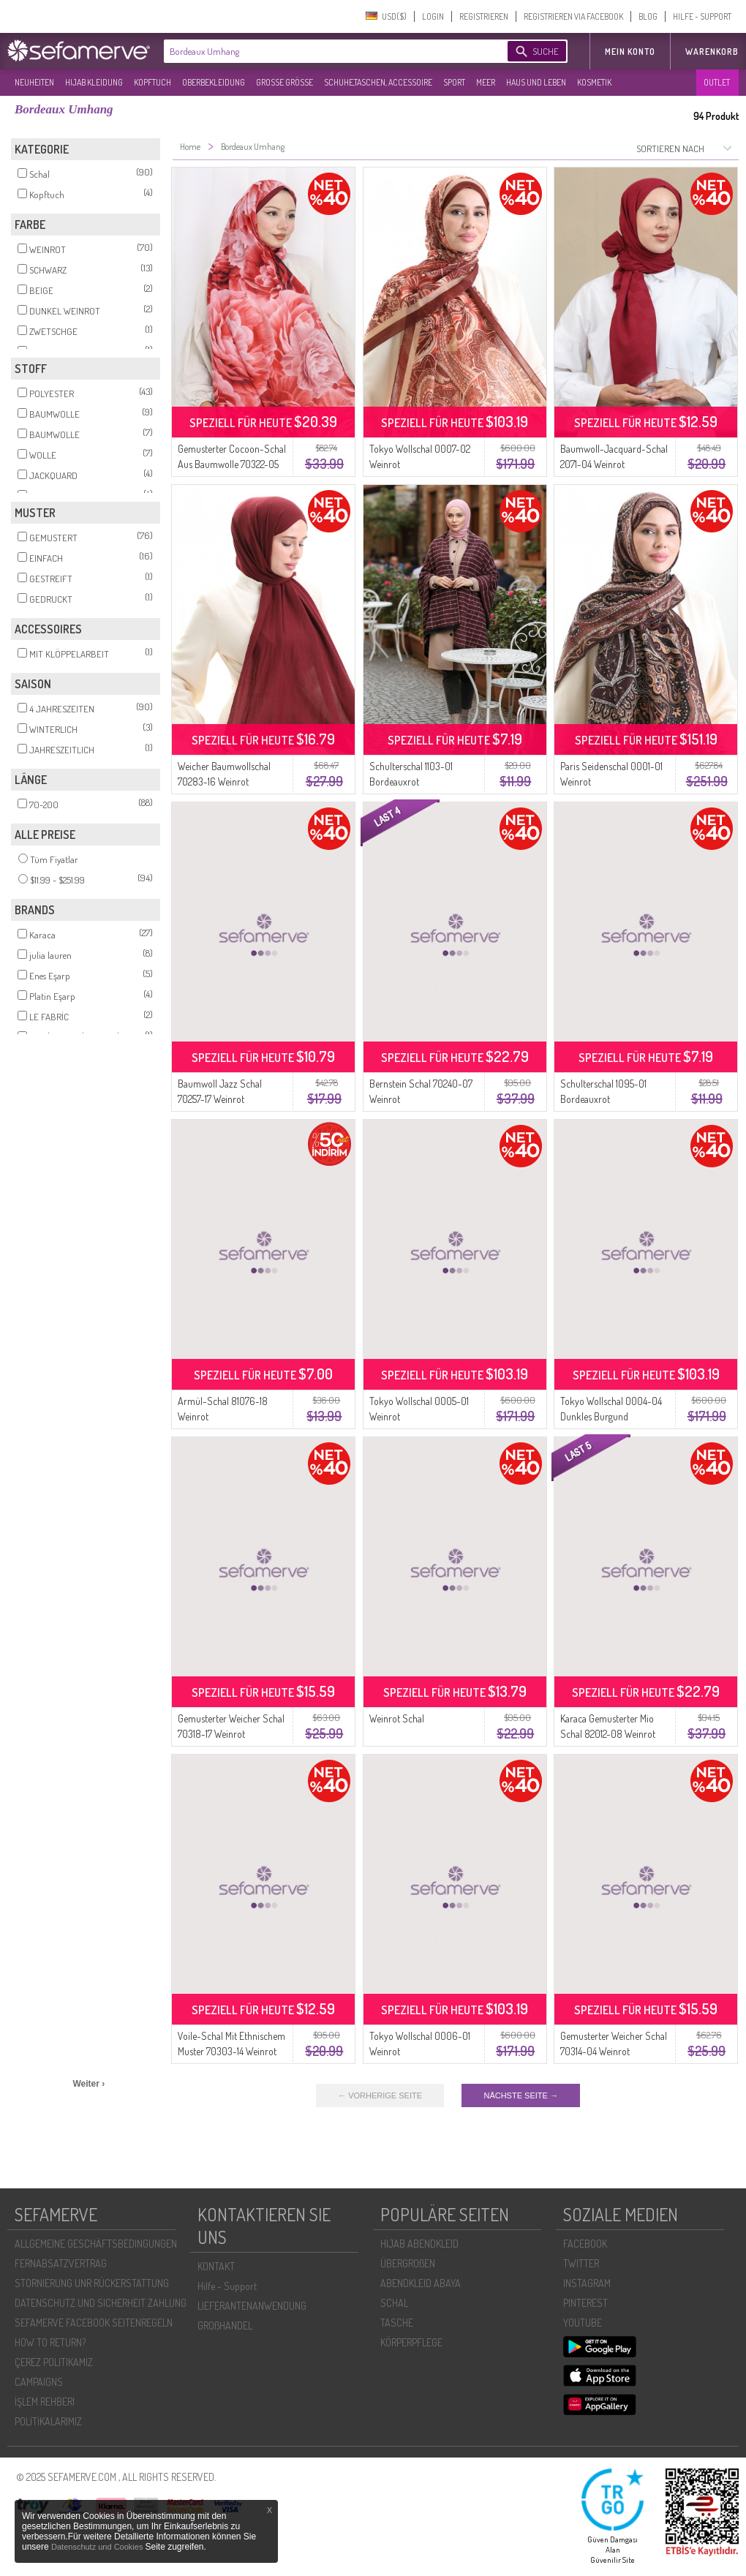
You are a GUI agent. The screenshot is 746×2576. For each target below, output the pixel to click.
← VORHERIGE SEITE (380, 2095)
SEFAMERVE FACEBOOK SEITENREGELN (94, 2322)
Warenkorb (712, 51)
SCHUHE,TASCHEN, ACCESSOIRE (378, 82)
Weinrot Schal (396, 1718)
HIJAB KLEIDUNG (94, 82)
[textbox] (323, 51)
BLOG (648, 16)
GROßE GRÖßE (284, 82)
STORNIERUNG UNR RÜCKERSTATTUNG (92, 2283)
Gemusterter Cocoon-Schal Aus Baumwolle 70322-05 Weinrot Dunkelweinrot (232, 464)
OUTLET (717, 82)
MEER (485, 82)
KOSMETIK (594, 82)
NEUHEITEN (34, 82)
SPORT (454, 82)
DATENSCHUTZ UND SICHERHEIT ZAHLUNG (100, 2303)
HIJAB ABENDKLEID (419, 2243)
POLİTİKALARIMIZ (48, 2421)
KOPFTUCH (152, 82)
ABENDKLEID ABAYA (420, 2283)
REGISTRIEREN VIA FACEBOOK (573, 16)
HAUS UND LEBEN (536, 82)
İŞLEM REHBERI (45, 2401)
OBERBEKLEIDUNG (213, 82)
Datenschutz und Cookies (98, 2546)
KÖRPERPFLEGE (411, 2342)
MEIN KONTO (630, 51)
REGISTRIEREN (483, 16)
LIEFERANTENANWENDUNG (251, 2306)
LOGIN (433, 16)
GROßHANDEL (224, 2325)
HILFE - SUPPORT (702, 16)
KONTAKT (216, 2266)
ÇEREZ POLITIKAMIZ (54, 2362)
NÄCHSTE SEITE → (520, 2095)
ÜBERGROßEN (407, 2263)
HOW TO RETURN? (50, 2342)
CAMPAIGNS (39, 2382)
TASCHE (396, 2322)
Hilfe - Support (227, 2286)
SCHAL (394, 2303)
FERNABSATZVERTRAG (61, 2263)
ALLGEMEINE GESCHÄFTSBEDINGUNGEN (96, 2243)
